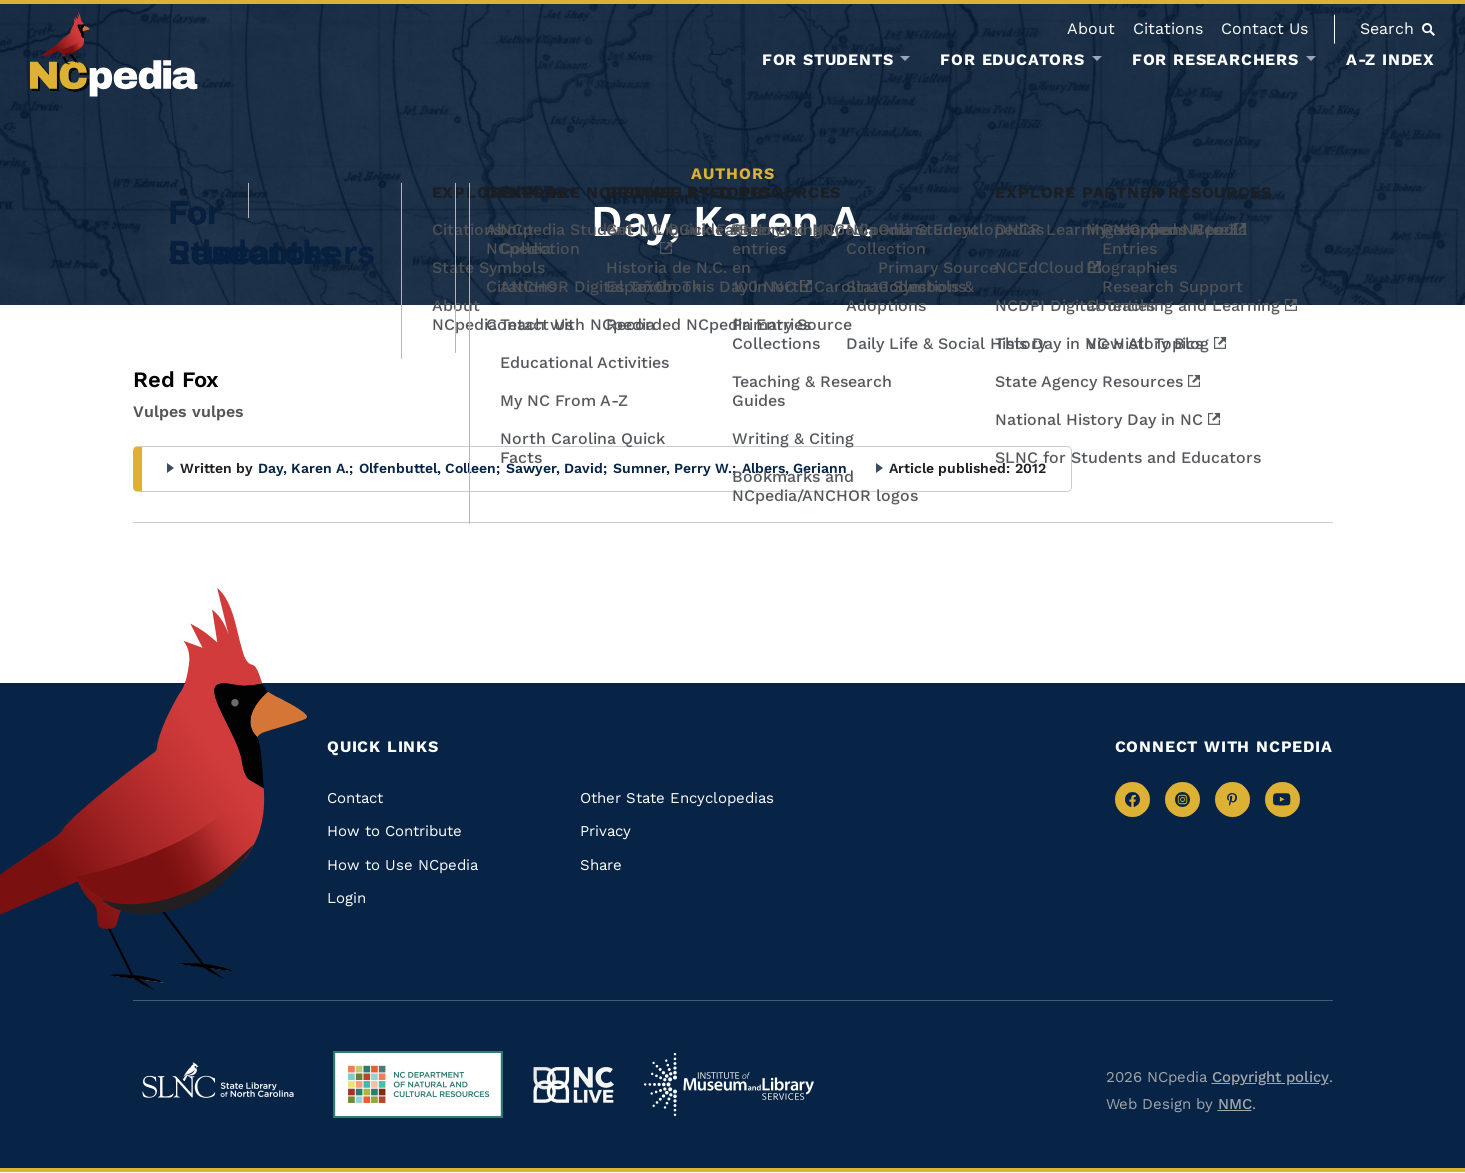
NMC (1235, 1104)
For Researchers (1215, 60)
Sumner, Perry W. (674, 468)
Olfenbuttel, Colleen (429, 468)
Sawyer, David (556, 468)
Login (346, 898)
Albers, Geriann (794, 468)
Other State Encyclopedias (677, 798)
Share (601, 865)
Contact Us (1264, 28)
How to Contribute (394, 831)
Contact (355, 798)
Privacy (605, 831)
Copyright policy (1270, 1077)
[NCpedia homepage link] (114, 54)
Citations (1168, 28)
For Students (828, 60)
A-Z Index (1390, 59)
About (1091, 28)
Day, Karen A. (305, 468)
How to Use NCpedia (402, 865)
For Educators (1012, 60)
